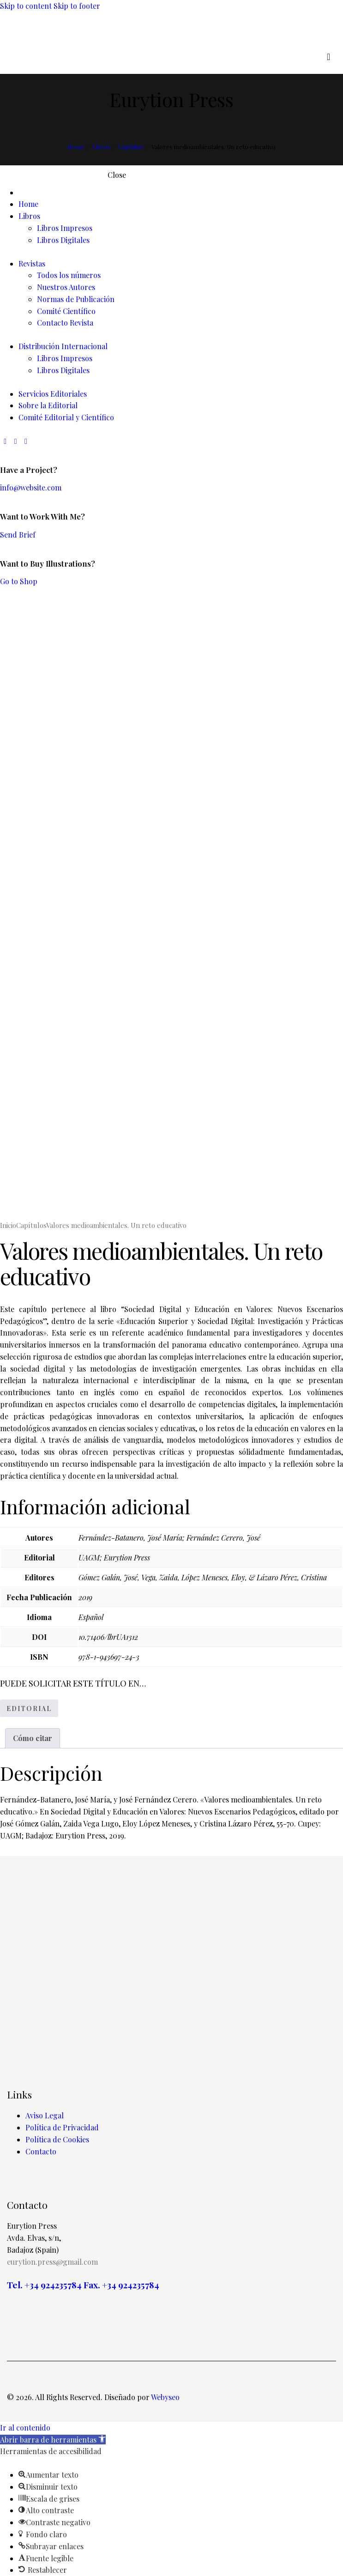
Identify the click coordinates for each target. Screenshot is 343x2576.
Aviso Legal (44, 2115)
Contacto (40, 2151)
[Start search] (328, 56)
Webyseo (165, 2397)
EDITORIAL (29, 1708)
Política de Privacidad (62, 2127)
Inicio (8, 1225)
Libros (101, 147)
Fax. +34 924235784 (121, 2285)
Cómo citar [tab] (32, 1738)
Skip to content (26, 6)
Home (75, 147)
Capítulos (131, 147)
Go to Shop (18, 581)
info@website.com (30, 487)
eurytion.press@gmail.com (52, 2262)
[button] (53, 2439)
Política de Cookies (57, 2139)
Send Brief (18, 534)
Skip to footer (77, 6)
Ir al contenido (25, 2427)
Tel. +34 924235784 (44, 2285)
